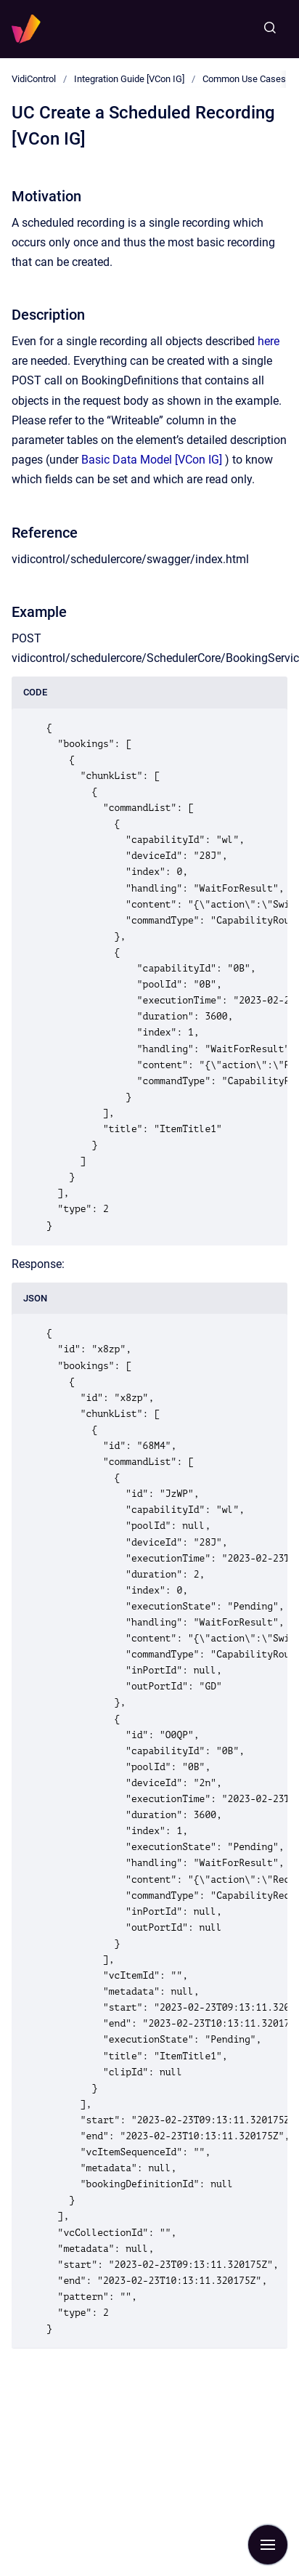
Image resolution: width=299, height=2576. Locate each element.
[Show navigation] (267, 2544)
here (268, 341)
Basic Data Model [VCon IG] (151, 460)
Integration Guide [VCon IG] (129, 78)
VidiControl (34, 78)
